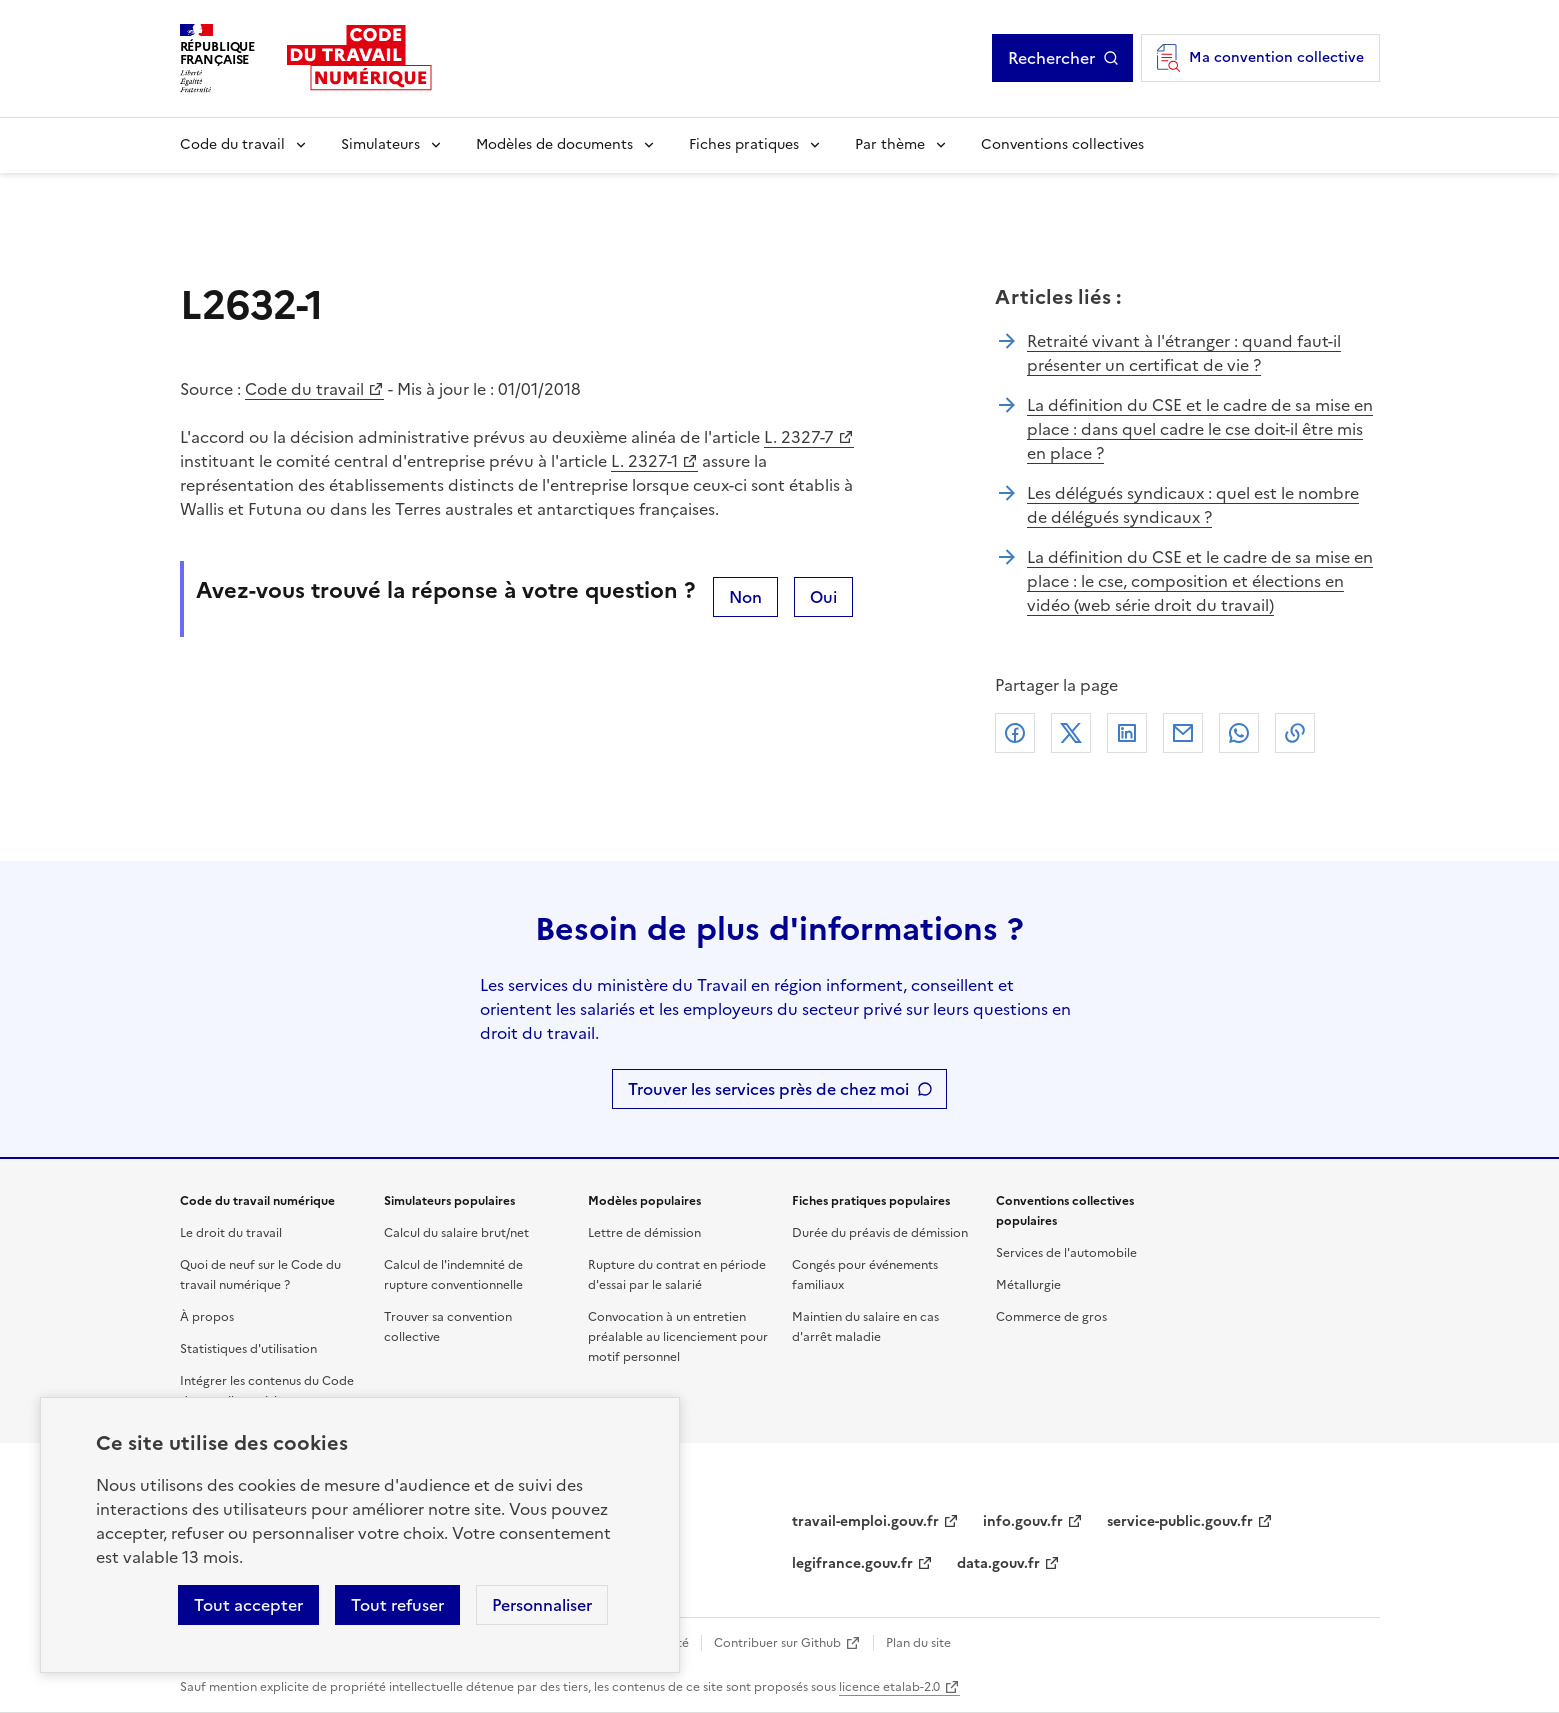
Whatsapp (1239, 733)
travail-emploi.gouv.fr (865, 1521)
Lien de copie (1295, 733)
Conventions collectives (1062, 144)
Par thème (890, 144)
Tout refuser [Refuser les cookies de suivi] (397, 1605)
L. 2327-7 (799, 437)
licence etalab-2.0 (889, 1687)
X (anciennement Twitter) (1071, 733)
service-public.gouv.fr (1180, 1521)
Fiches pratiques (744, 144)
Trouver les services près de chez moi (768, 1089)
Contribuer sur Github (777, 1643)
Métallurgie (1028, 1285)
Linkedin (1127, 733)
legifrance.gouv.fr (852, 1563)
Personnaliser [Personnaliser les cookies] (542, 1605)
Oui (823, 597)
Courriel (1183, 733)
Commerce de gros (1051, 1317)
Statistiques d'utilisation (248, 1349)
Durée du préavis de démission (880, 1233)
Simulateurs (380, 144)
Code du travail (232, 144)
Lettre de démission (644, 1233)
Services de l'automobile (1066, 1253)
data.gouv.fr (998, 1563)
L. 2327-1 (644, 461)
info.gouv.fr (1023, 1521)
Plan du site (918, 1643)
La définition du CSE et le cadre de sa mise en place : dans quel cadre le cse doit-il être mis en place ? (1200, 429)
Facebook (1015, 733)
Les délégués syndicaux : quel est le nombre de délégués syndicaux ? (1193, 505)
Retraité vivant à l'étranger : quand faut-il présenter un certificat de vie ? (1184, 353)
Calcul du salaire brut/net (456, 1233)
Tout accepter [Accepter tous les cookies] (248, 1605)
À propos (207, 1317)
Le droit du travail (231, 1233)
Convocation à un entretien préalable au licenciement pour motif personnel (678, 1337)
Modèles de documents (554, 144)
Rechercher (1051, 58)
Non (745, 597)
